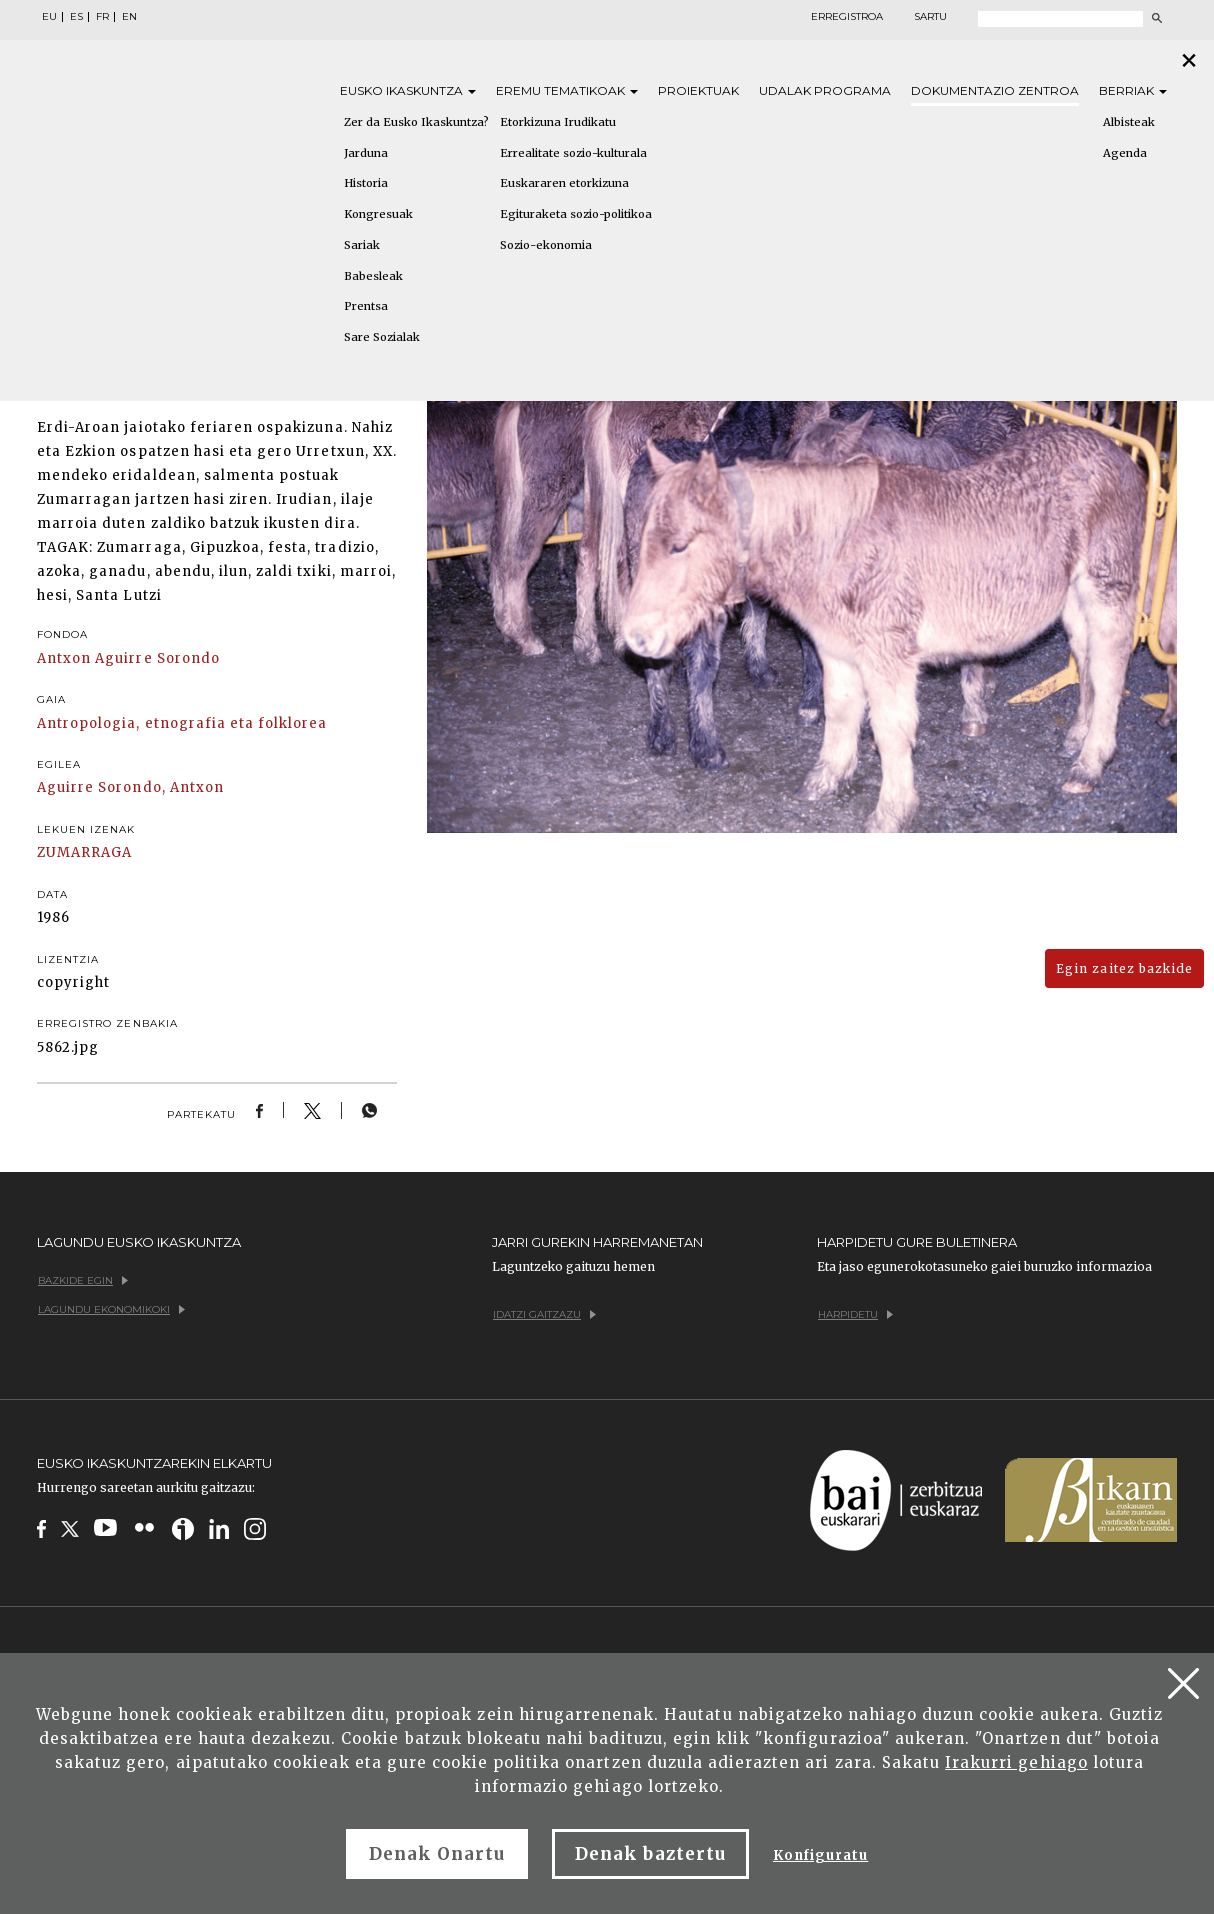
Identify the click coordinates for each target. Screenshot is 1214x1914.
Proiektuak (698, 90)
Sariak (362, 245)
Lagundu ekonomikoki (111, 1309)
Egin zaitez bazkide (1124, 968)
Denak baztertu (650, 1854)
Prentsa (366, 306)
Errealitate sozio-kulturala (573, 153)
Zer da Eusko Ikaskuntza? (416, 122)
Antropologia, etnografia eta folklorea (182, 723)
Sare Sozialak (382, 337)
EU (49, 17)
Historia (366, 183)
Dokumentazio (995, 90)
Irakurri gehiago (1016, 1762)
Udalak (825, 90)
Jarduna (366, 153)
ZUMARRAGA (84, 852)
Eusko (408, 90)
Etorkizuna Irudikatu (558, 122)
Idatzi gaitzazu (544, 1314)
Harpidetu (855, 1314)
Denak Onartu (437, 1854)
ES (76, 17)
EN (129, 17)
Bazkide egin (83, 1280)
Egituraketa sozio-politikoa (576, 214)
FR (102, 17)
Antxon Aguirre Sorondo (128, 658)
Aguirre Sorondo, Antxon (130, 787)
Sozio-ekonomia (546, 245)
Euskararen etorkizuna (564, 183)
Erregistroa (847, 17)
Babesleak (373, 276)
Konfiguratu (820, 1855)
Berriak (1133, 90)
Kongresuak (378, 214)
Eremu (567, 90)
